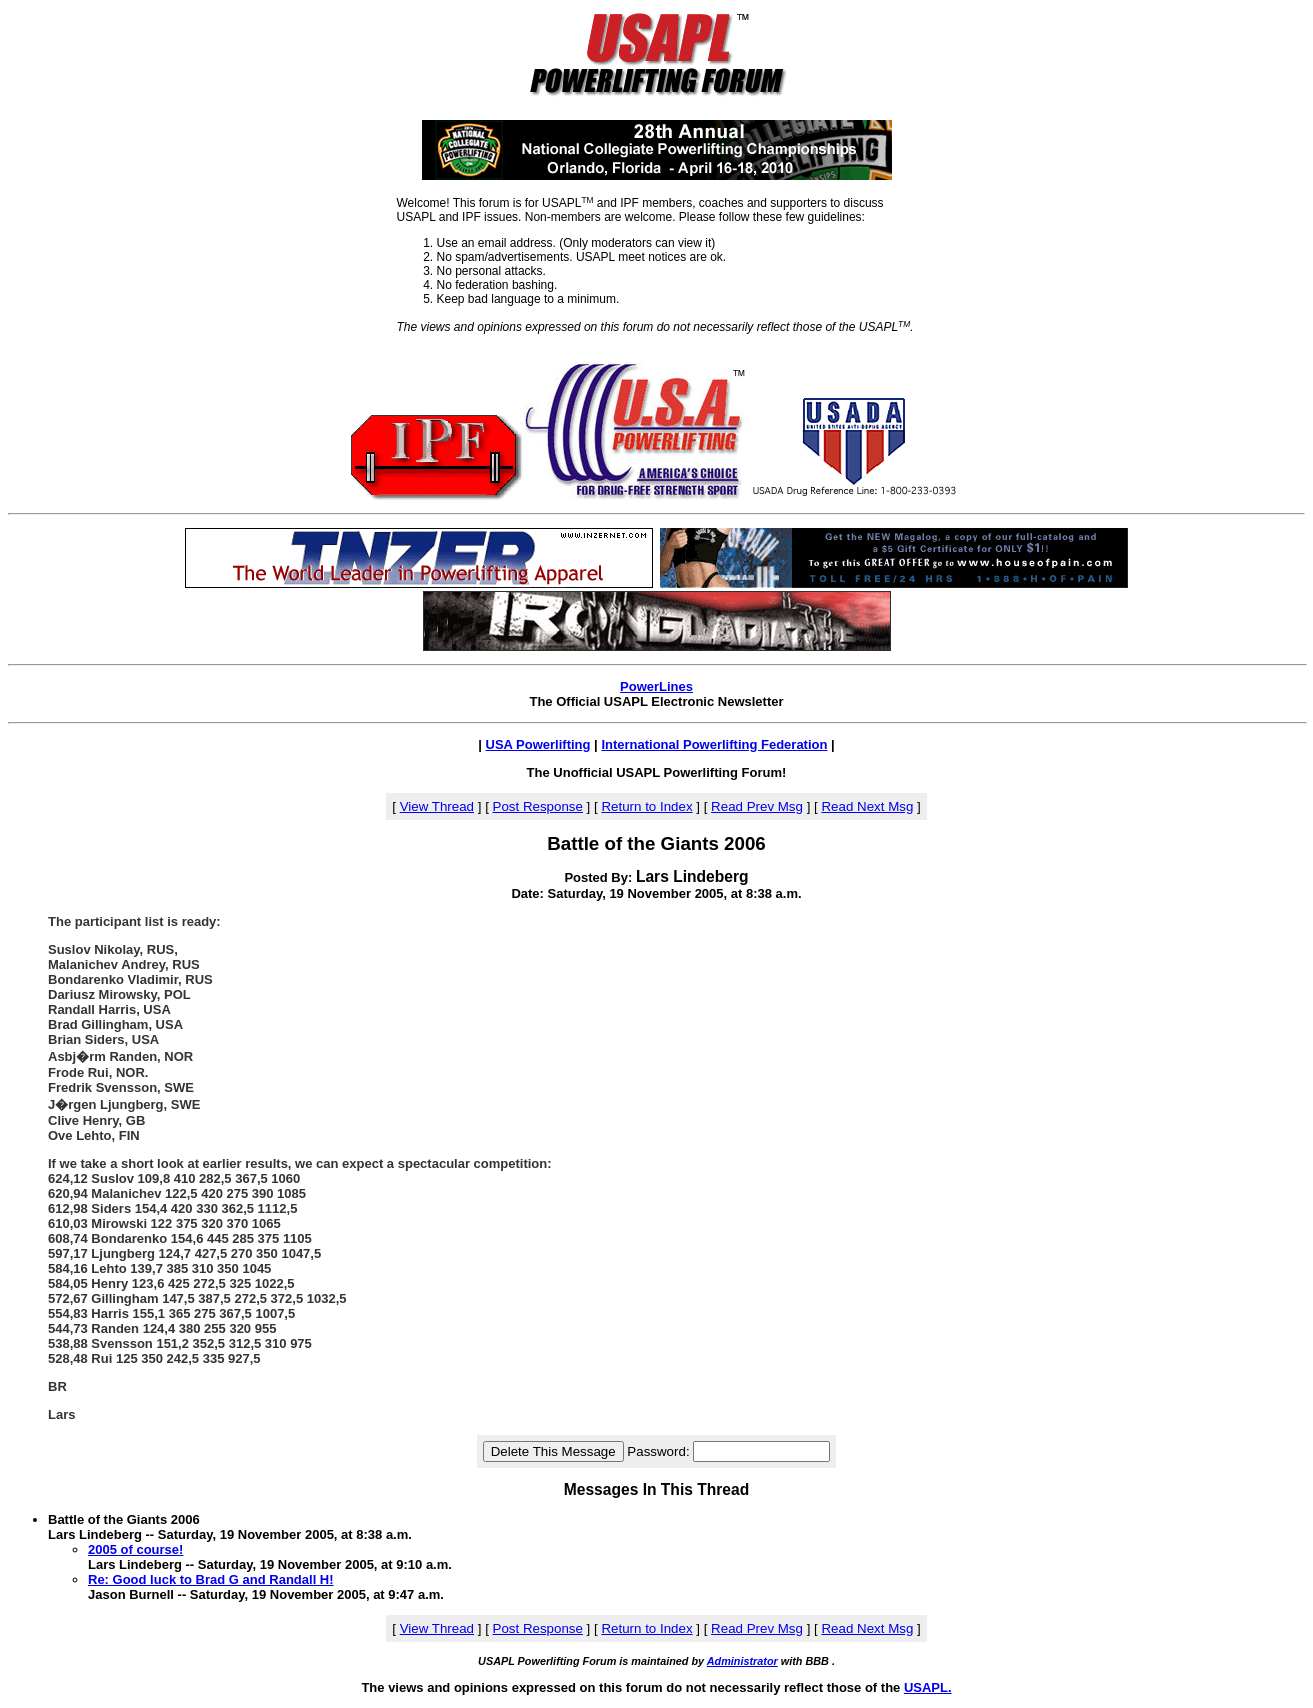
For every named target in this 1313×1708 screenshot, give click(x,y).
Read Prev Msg (757, 806)
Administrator (742, 1661)
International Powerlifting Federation (714, 744)
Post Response (538, 806)
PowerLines (656, 686)
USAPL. (928, 1687)
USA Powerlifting (538, 744)
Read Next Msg (867, 806)
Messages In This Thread (656, 1489)
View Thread (437, 806)
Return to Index (646, 806)
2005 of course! (135, 1549)
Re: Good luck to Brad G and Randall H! (211, 1579)
